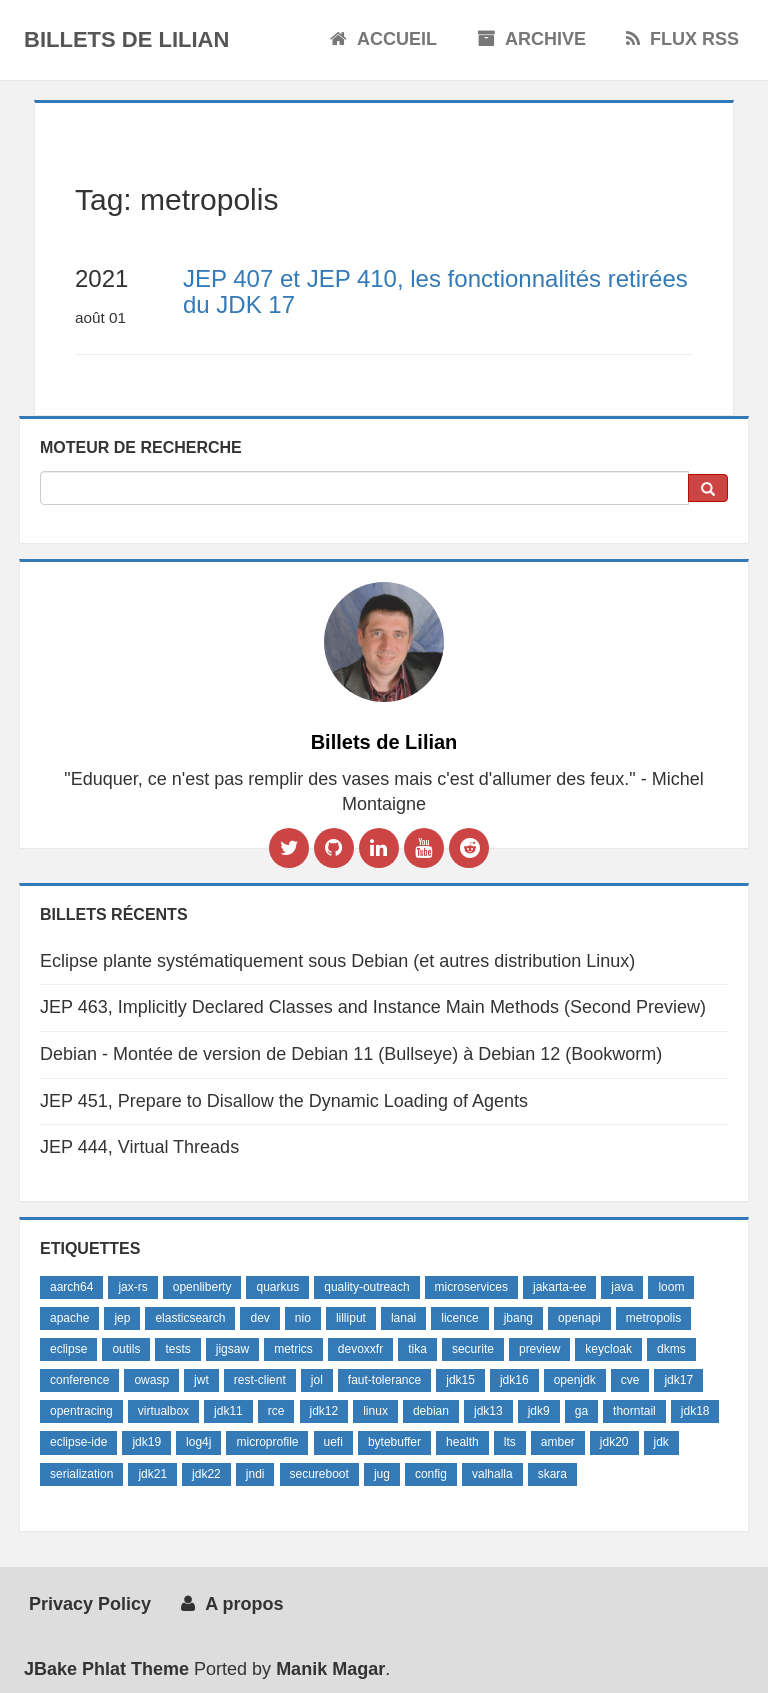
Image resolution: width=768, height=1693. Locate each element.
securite (473, 1349)
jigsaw (232, 1349)
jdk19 (146, 1442)
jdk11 (228, 1411)
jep (122, 1318)
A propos (232, 1604)
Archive (531, 39)
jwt (201, 1380)
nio (303, 1318)
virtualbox (163, 1411)
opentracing (81, 1411)
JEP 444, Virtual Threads (139, 1147)
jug (382, 1474)
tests (177, 1349)
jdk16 (514, 1380)
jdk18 (695, 1411)
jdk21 (152, 1474)
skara (552, 1474)
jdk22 (206, 1474)
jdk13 (488, 1411)
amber (558, 1442)
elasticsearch (190, 1318)
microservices (471, 1287)
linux (375, 1411)
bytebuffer (394, 1442)
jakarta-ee (559, 1287)
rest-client (260, 1380)
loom (671, 1287)
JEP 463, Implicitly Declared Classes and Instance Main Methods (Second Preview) (373, 1007)
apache (69, 1318)
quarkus (277, 1287)
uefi (333, 1442)
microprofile (267, 1442)
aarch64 (71, 1287)
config (431, 1474)
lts (510, 1442)
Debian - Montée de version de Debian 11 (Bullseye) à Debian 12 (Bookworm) (351, 1054)
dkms (671, 1349)
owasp (151, 1380)
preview (539, 1349)
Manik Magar (330, 1669)
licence (459, 1318)
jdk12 (324, 1411)
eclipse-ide (78, 1442)
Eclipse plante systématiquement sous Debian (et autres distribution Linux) (337, 961)
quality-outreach (366, 1287)
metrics (293, 1349)
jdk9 (539, 1411)
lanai (403, 1318)
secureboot (319, 1474)
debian (431, 1411)
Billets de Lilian (126, 39)
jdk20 (614, 1442)
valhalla (492, 1474)
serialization (81, 1474)
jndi (255, 1474)
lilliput (351, 1318)
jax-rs (132, 1287)
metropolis (653, 1318)
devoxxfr (360, 1349)
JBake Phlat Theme (106, 1669)
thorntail (634, 1411)
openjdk (575, 1380)
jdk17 (678, 1380)
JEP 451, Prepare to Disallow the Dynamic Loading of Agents (284, 1101)
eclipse (68, 1349)
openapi (579, 1318)
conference (79, 1380)
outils (126, 1349)
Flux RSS (682, 39)
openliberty (202, 1287)
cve (630, 1380)
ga (581, 1411)
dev (259, 1318)
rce (276, 1411)
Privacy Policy (87, 1604)
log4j (198, 1442)
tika (417, 1349)
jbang (518, 1318)
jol (317, 1380)
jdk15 (460, 1380)
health (462, 1442)
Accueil (383, 39)
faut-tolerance (384, 1380)
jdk (661, 1442)
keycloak (608, 1349)
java (622, 1287)
